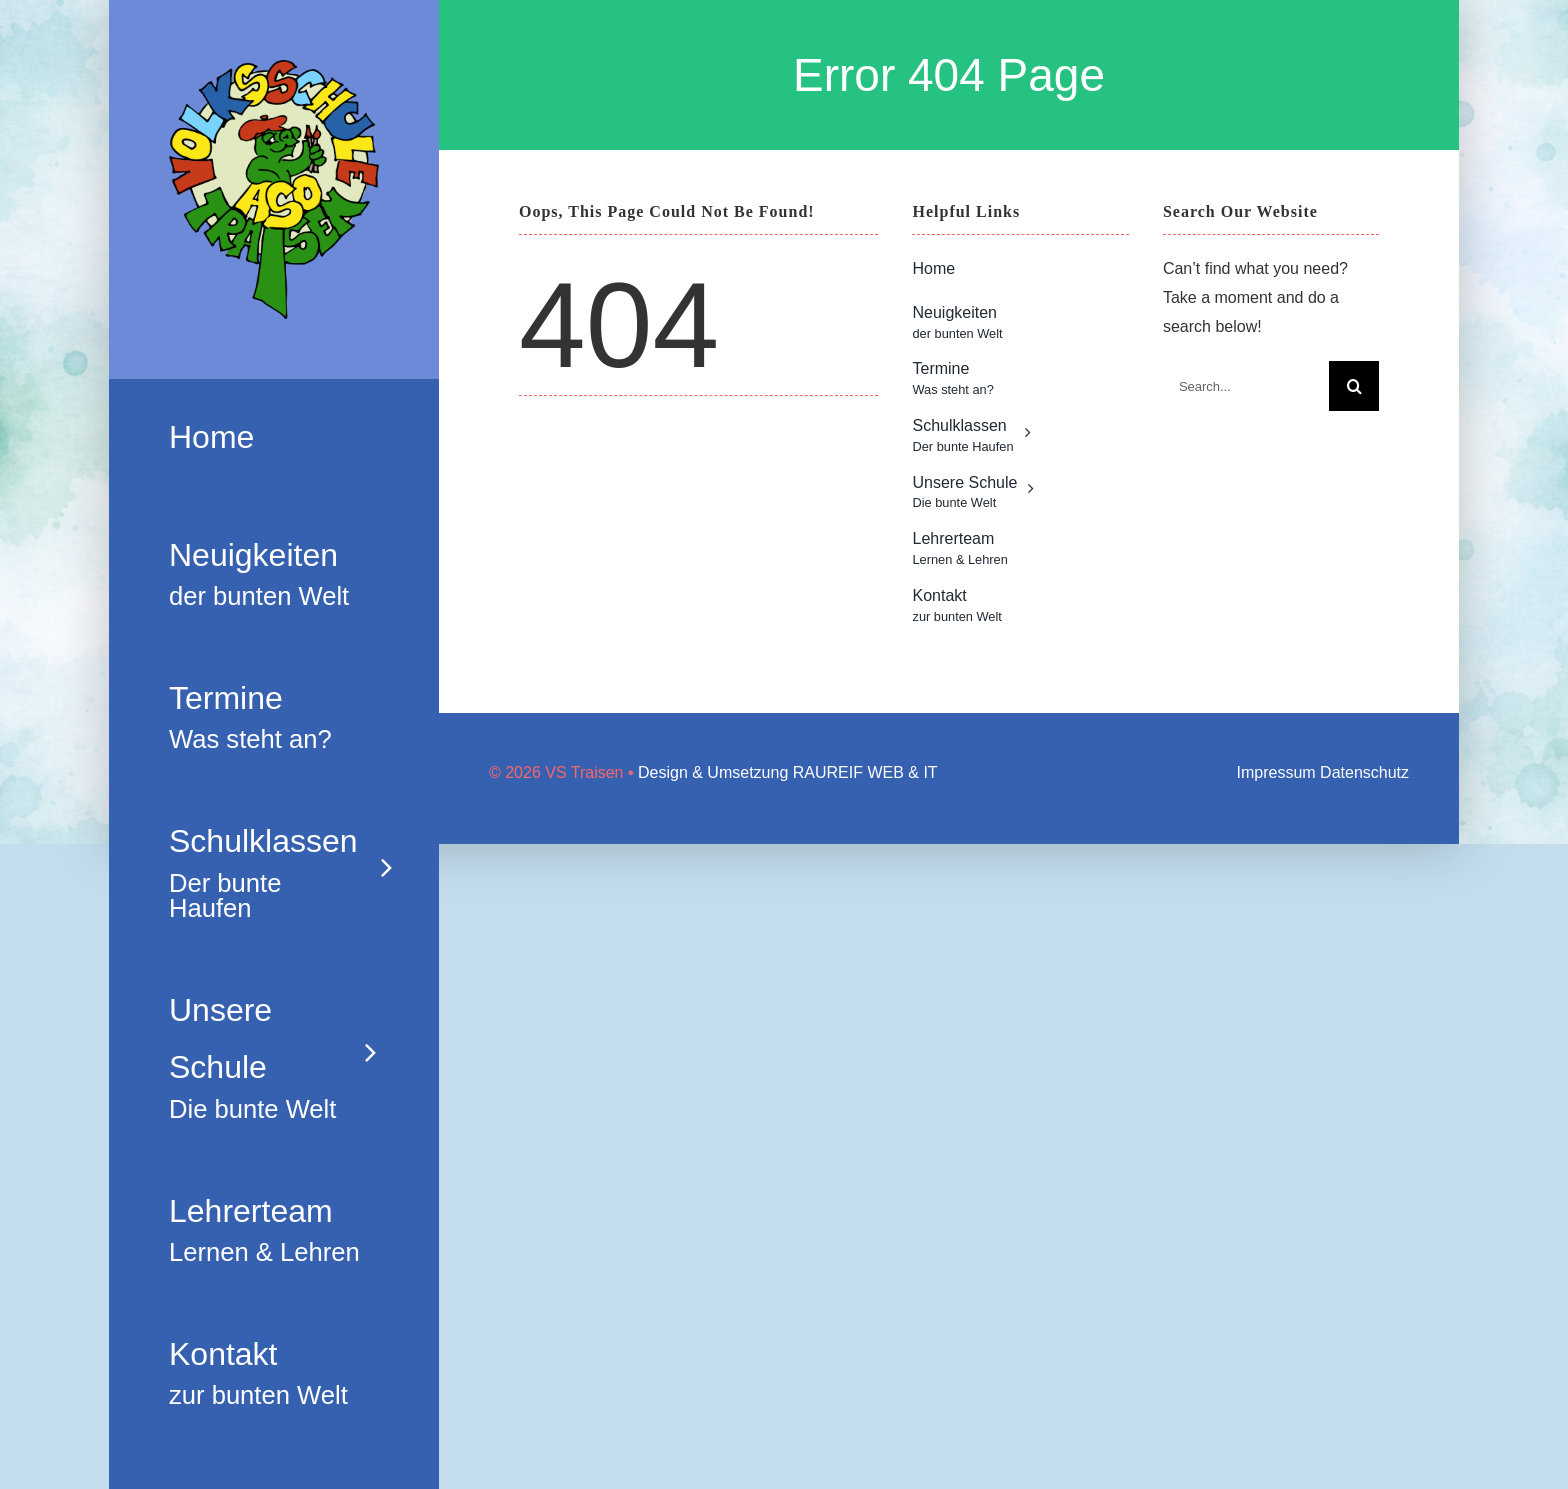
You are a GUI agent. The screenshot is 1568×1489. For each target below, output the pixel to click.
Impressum (1276, 772)
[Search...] (1246, 386)
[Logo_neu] (274, 67)
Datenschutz (1364, 772)
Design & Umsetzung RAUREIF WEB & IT (788, 772)
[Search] (1354, 386)
